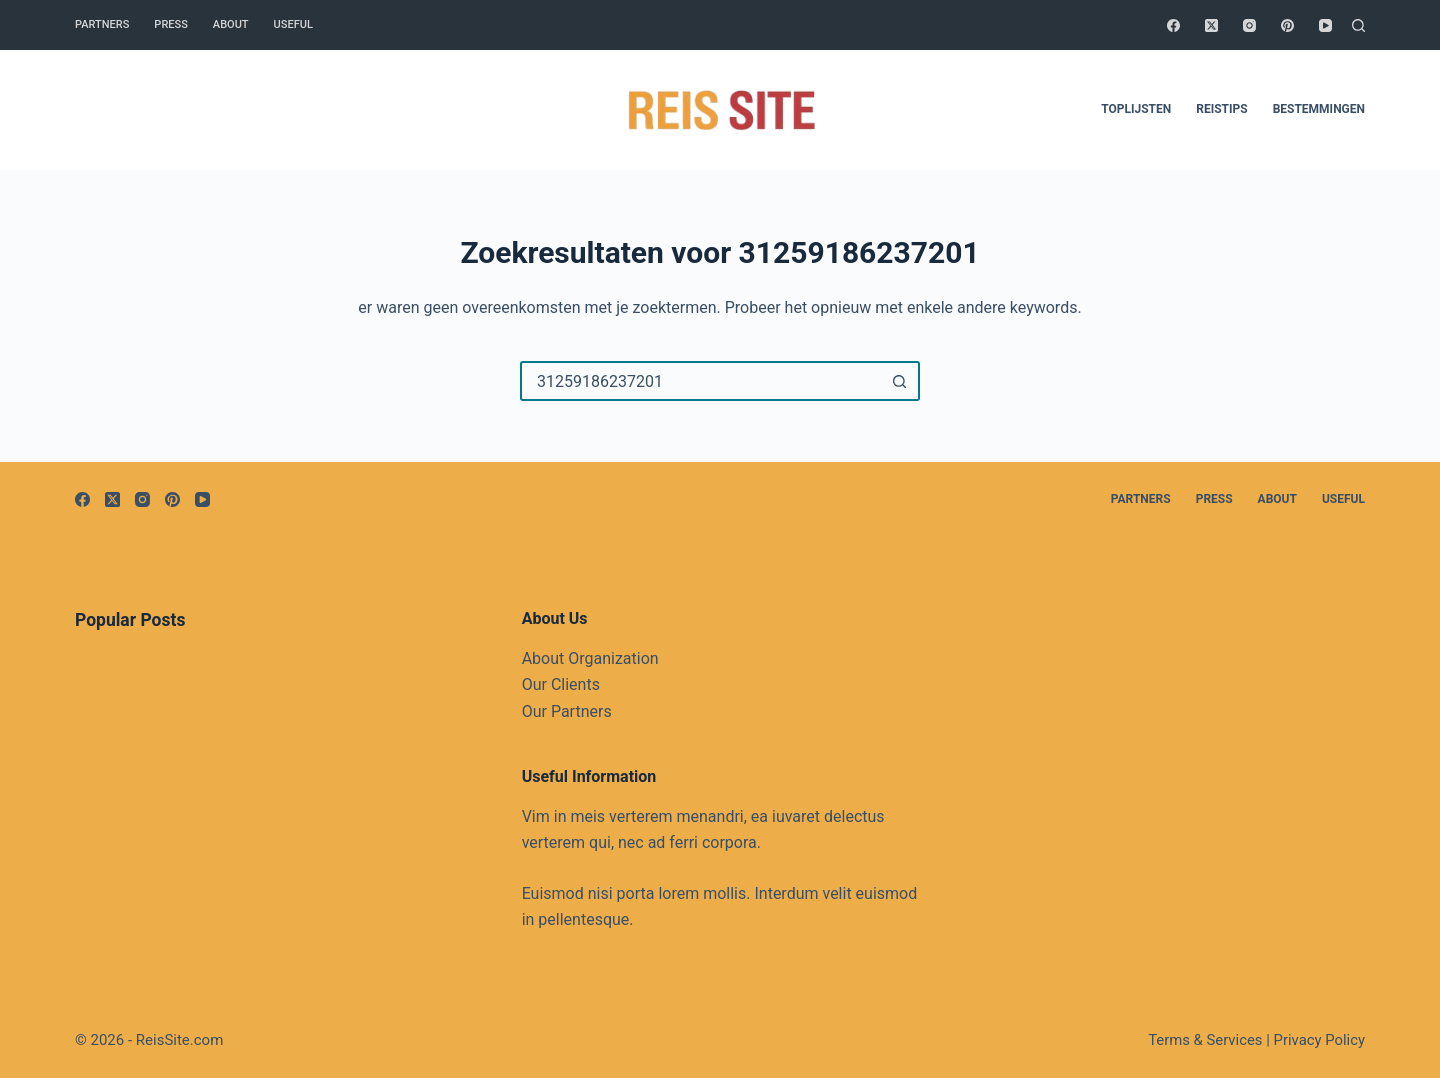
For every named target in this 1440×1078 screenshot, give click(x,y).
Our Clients (561, 684)
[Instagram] (1249, 25)
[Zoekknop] (900, 381)
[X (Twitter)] (1211, 25)
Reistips (1221, 109)
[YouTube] (1325, 25)
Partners (102, 24)
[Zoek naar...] (700, 381)
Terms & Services (1205, 1040)
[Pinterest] (1287, 25)
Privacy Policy (1319, 1040)
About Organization (590, 658)
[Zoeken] (1358, 25)
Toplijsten (1136, 109)
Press (170, 24)
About (231, 24)
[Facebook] (1173, 25)
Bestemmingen (1319, 109)
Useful (293, 24)
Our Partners (567, 711)
